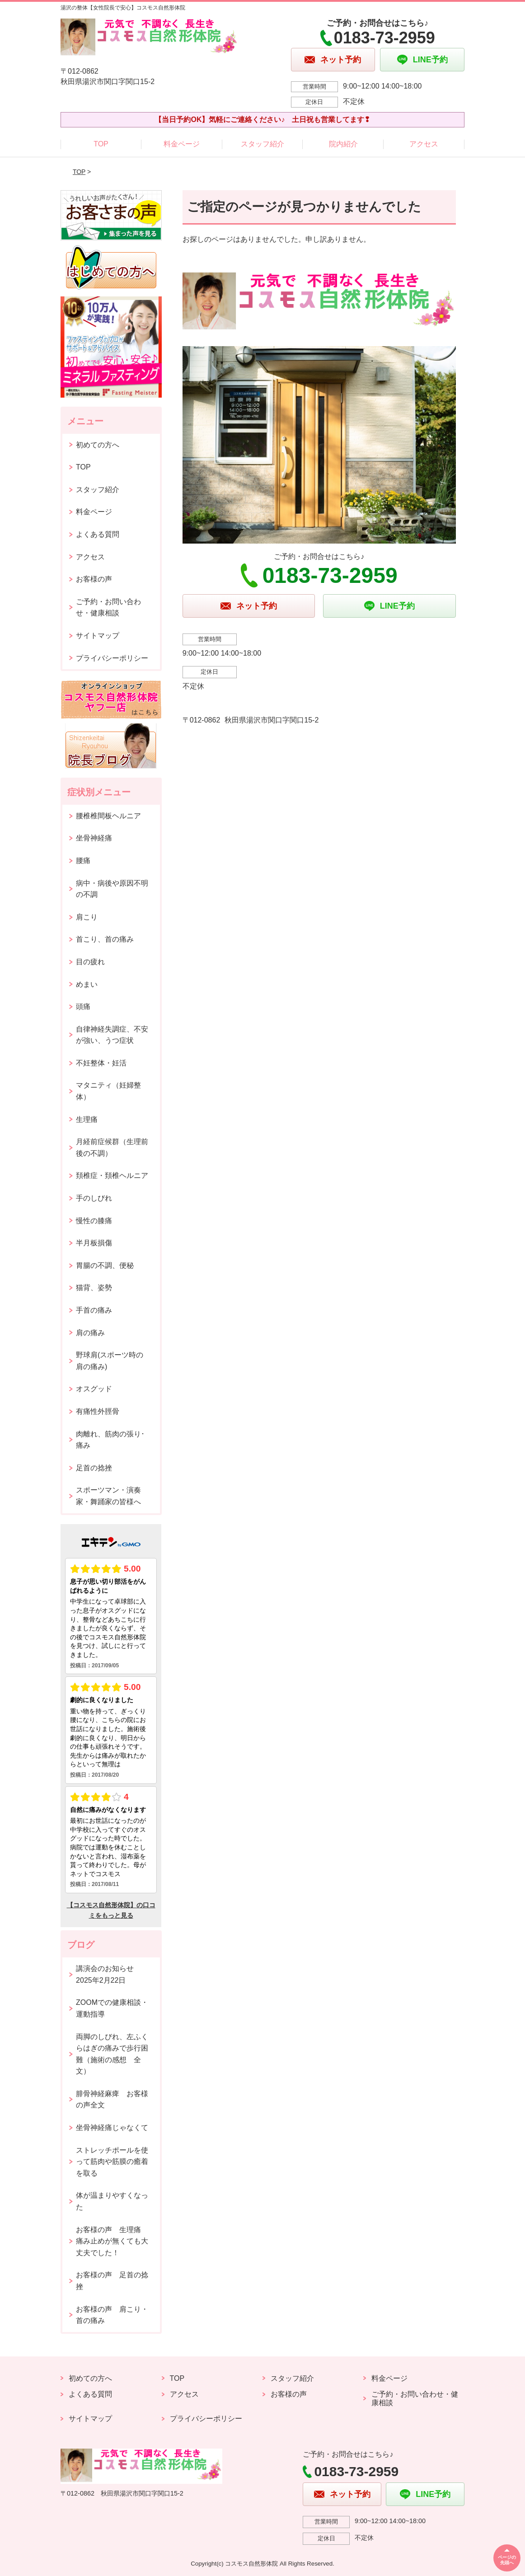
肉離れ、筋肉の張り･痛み (110, 1440)
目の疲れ (90, 962)
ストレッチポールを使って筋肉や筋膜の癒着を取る (112, 2161)
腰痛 (83, 860)
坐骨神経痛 (94, 838)
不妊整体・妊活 (101, 1063)
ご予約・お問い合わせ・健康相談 (108, 607)
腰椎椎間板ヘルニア (108, 816)
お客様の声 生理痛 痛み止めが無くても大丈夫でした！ (112, 2241)
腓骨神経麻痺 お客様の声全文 (112, 2099)
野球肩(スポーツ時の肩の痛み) (109, 1360)
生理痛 (87, 1119)
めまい (87, 984)
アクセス (423, 144)
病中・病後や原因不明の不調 (112, 889)
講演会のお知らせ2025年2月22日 (105, 1974)
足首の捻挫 (94, 1468)
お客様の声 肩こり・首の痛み (112, 2315)
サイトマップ (97, 635)
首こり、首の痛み (105, 939)
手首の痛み (94, 1310)
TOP (101, 144)
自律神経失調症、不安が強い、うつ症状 (112, 1035)
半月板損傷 (94, 1243)
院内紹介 (343, 144)
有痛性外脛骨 (97, 1411)
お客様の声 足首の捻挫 (112, 2280)
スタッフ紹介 (262, 144)
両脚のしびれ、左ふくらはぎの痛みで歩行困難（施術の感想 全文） (112, 2054)
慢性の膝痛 (94, 1221)
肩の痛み (90, 1333)
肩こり (87, 917)
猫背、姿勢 (94, 1287)
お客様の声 (94, 579)
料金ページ (182, 144)
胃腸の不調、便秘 (105, 1265)
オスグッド (94, 1389)
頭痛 (83, 1006)
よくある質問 (97, 534)
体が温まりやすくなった (112, 2201)
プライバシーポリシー (112, 658)
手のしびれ (94, 1198)
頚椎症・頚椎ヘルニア (112, 1175)
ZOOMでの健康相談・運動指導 (112, 2008)
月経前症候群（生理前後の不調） (112, 1147)
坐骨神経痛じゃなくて (112, 2127)
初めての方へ (97, 445)
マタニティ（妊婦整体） (108, 1091)
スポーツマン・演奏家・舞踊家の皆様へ (108, 1496)
